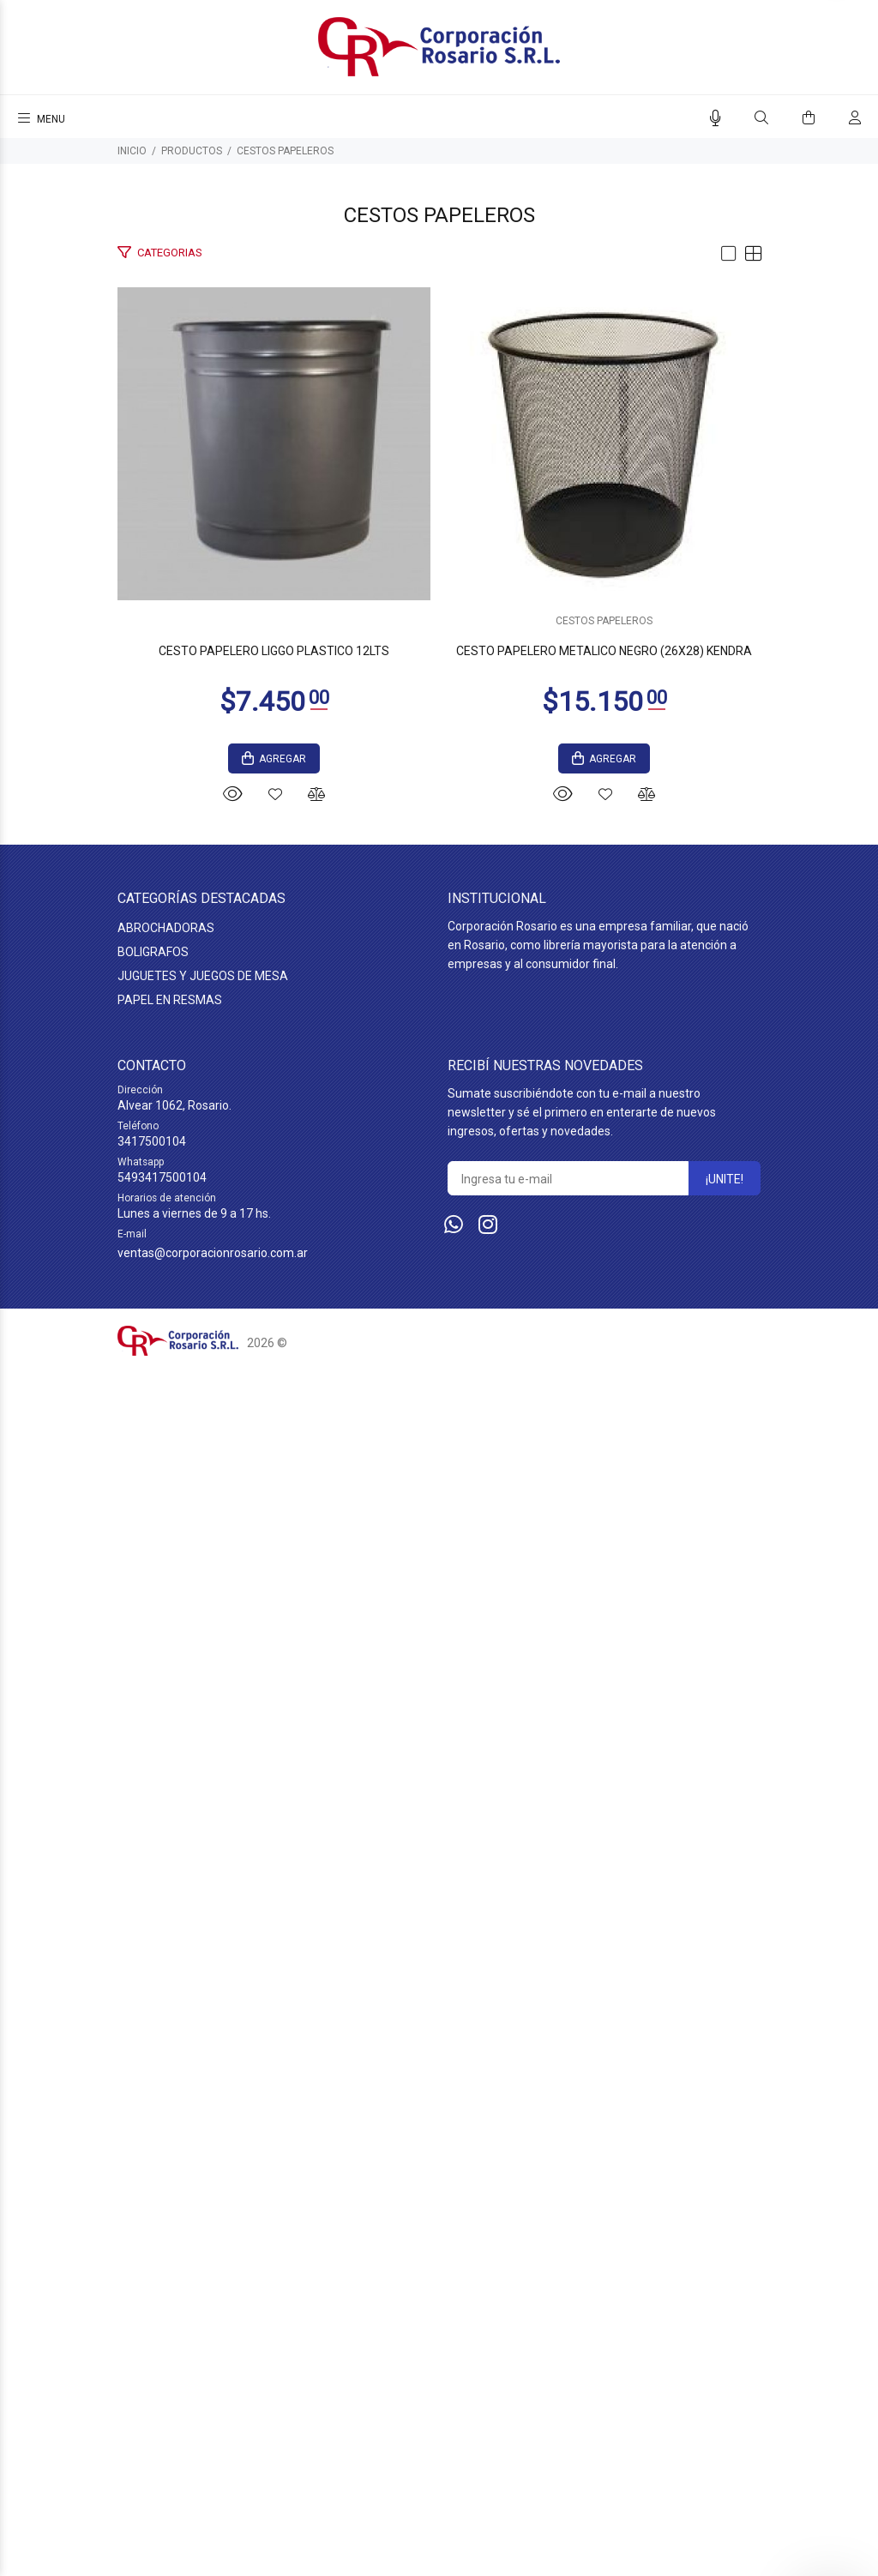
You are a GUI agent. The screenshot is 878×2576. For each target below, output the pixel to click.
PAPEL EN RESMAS (169, 2209)
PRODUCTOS (191, 151)
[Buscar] (761, 118)
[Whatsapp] (453, 2434)
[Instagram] (488, 2434)
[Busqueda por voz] (715, 118)
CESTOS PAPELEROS (285, 151)
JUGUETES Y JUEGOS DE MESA (202, 2185)
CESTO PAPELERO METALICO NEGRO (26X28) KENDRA (439, 1860)
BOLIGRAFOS (153, 2161)
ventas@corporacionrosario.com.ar (212, 2462)
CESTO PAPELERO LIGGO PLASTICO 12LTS (439, 981)
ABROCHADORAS (165, 2137)
